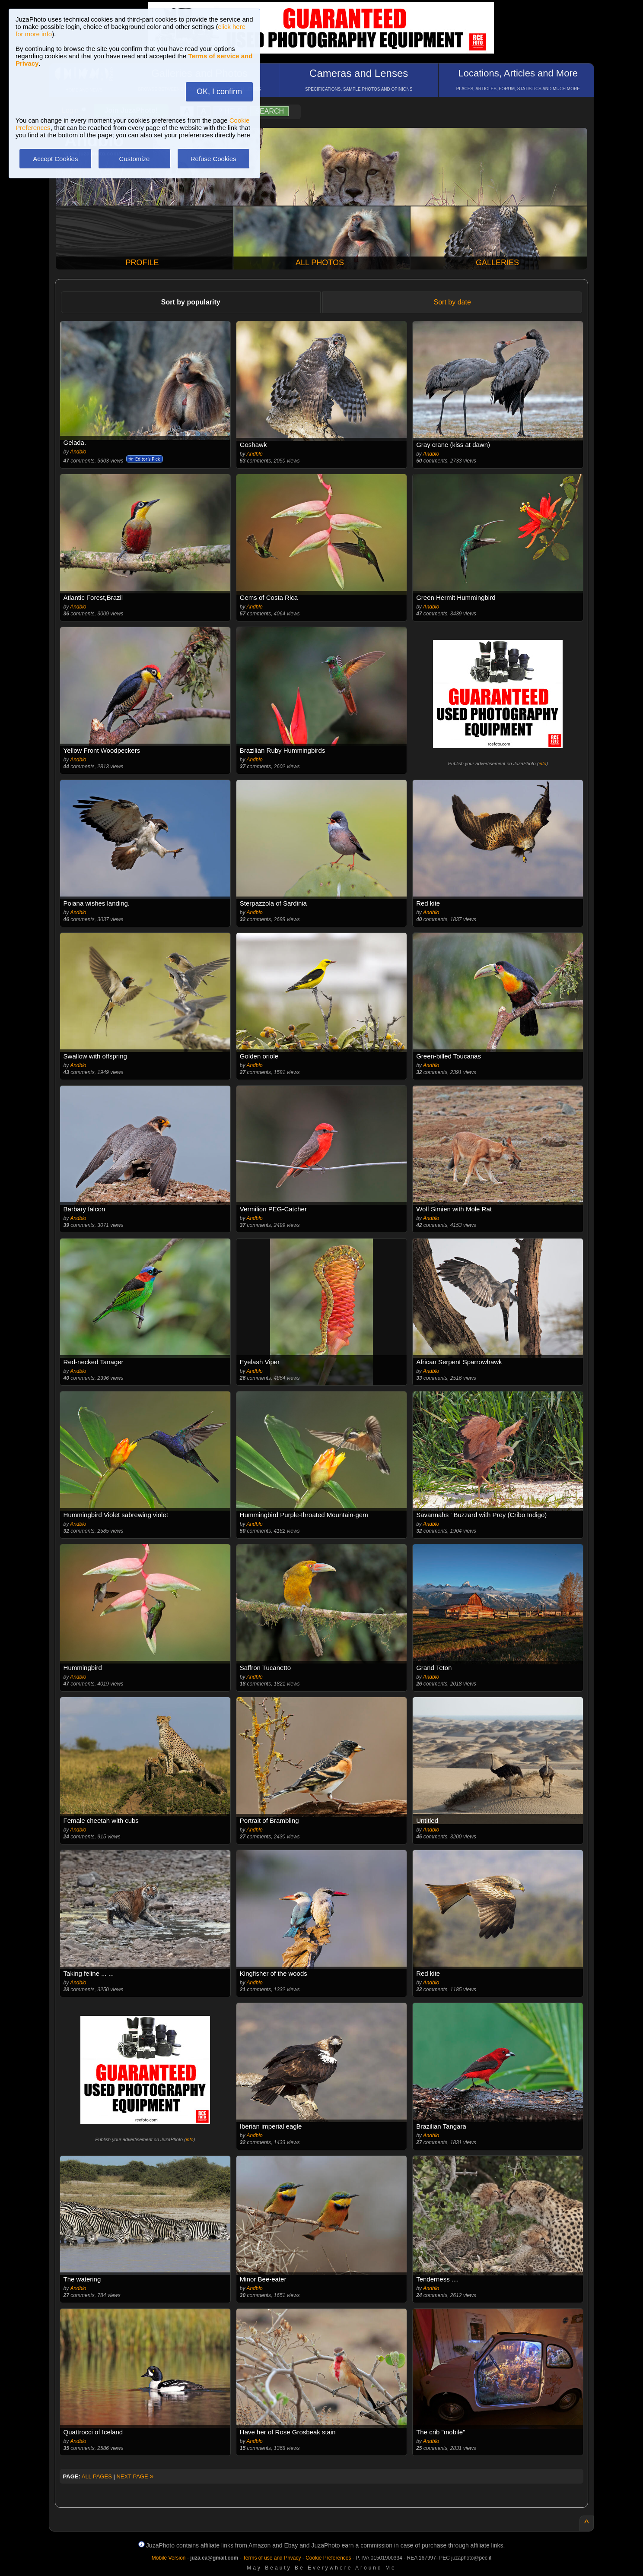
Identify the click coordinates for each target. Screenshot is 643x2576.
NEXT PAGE (134, 2476)
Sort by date (452, 302)
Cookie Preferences (328, 2558)
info (542, 763)
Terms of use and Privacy (272, 2558)
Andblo (78, 452)
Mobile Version (169, 2558)
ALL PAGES (97, 2476)
